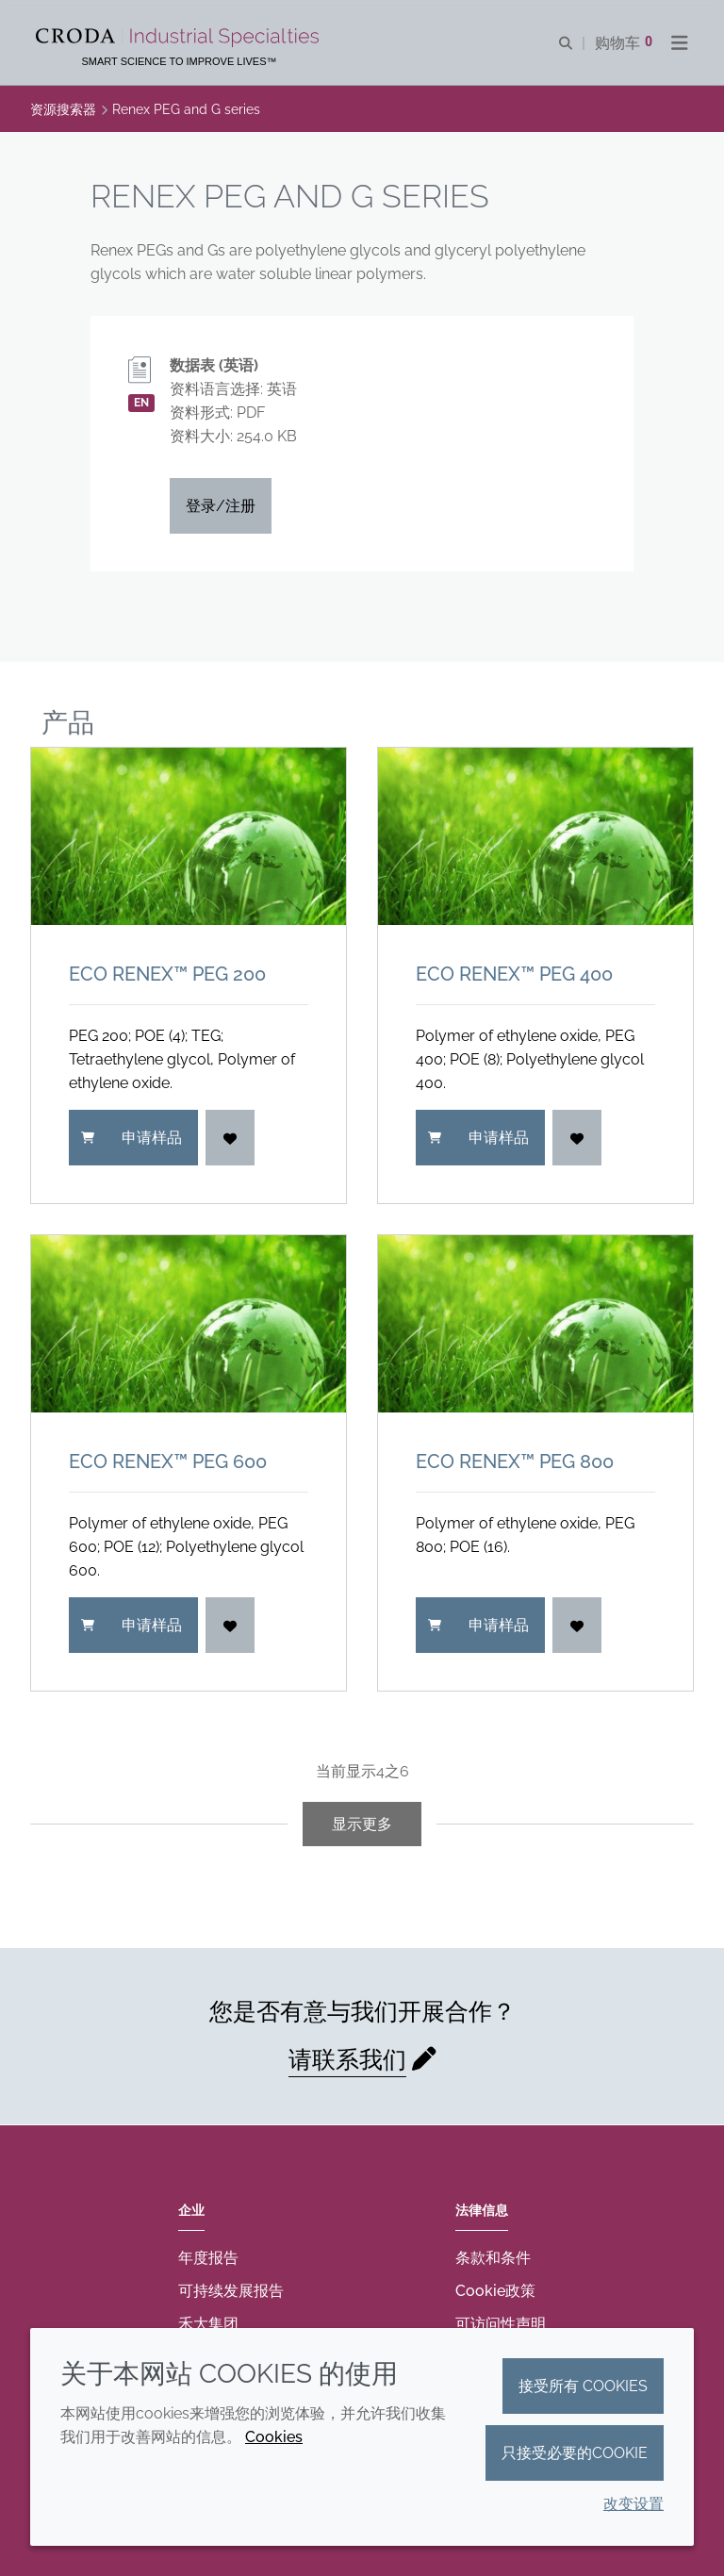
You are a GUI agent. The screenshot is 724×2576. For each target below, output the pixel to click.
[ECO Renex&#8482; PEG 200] (188, 836)
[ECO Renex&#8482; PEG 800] (535, 1323)
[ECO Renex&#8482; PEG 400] (535, 836)
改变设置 (633, 2504)
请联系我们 (347, 2059)
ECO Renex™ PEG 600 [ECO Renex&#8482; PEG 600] (168, 1461)
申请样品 (131, 1138)
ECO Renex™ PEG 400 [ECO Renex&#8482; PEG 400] (514, 974)
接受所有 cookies (583, 2386)
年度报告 (208, 2258)
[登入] (230, 1137)
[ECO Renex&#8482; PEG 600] (188, 1323)
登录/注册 (220, 506)
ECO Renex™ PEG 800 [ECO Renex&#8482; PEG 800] (515, 1461)
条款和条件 (493, 2258)
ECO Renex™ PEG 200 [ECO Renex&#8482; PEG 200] (167, 974)
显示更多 (362, 1824)
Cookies (274, 2437)
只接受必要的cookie (575, 2453)
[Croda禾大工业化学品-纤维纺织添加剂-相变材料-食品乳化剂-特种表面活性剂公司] (179, 38)
